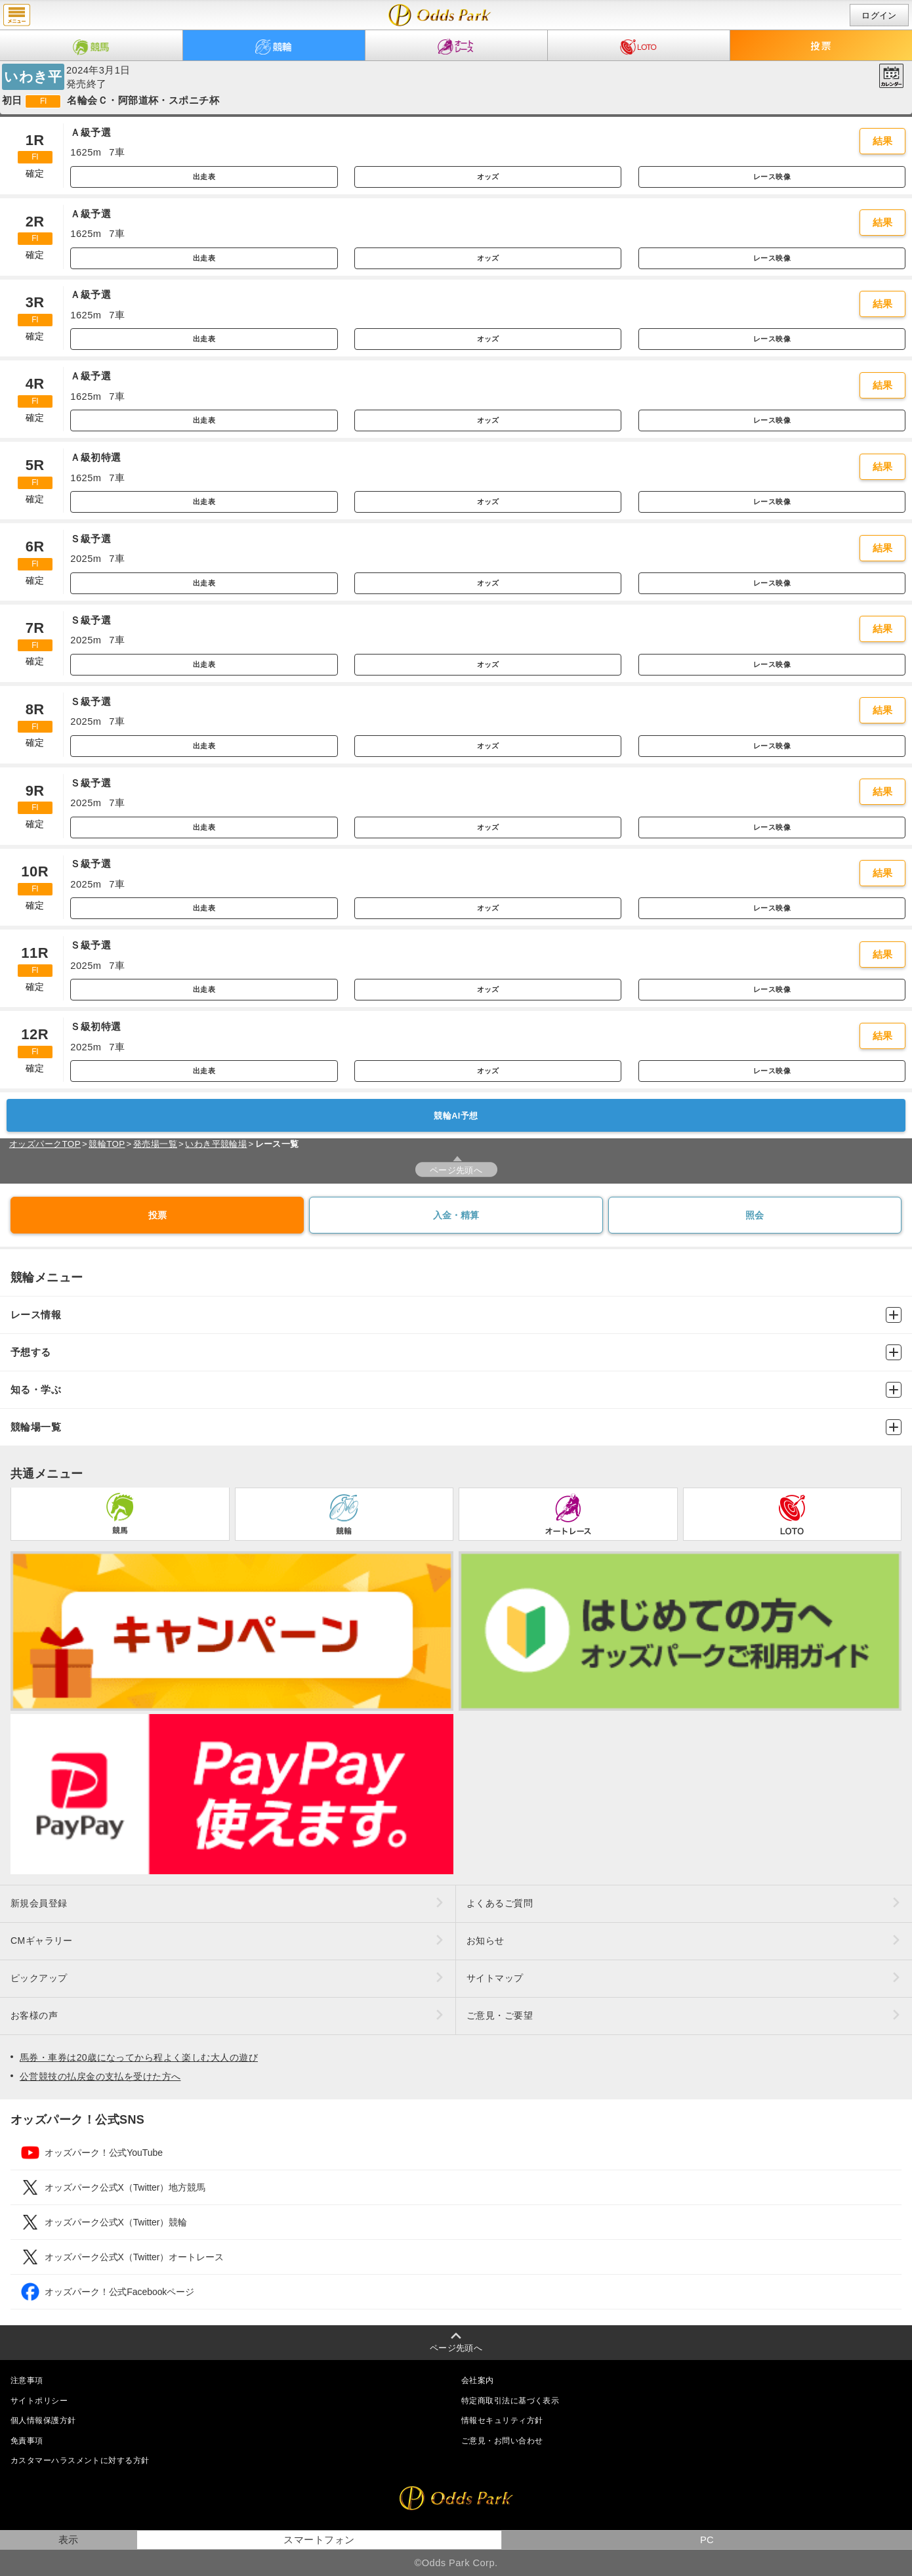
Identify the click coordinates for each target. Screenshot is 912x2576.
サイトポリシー (39, 2400)
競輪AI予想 (456, 1116)
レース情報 (456, 1315)
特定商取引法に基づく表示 (510, 2400)
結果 (883, 141)
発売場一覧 (155, 1144)
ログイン (879, 15)
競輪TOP (107, 1144)
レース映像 (772, 177)
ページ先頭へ (456, 1170)
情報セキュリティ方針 (502, 2420)
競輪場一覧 (456, 1427)
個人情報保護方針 (43, 2420)
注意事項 (26, 2380)
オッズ (488, 177)
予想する (456, 1352)
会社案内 (477, 2380)
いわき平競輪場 (216, 1144)
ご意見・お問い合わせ (502, 2440)
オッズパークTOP (45, 1144)
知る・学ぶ (456, 1390)
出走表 (204, 177)
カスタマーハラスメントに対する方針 (79, 2460)
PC (707, 2540)
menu (16, 15)
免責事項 (26, 2440)
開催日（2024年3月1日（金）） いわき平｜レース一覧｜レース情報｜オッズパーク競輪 (439, 15)
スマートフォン (318, 2540)
